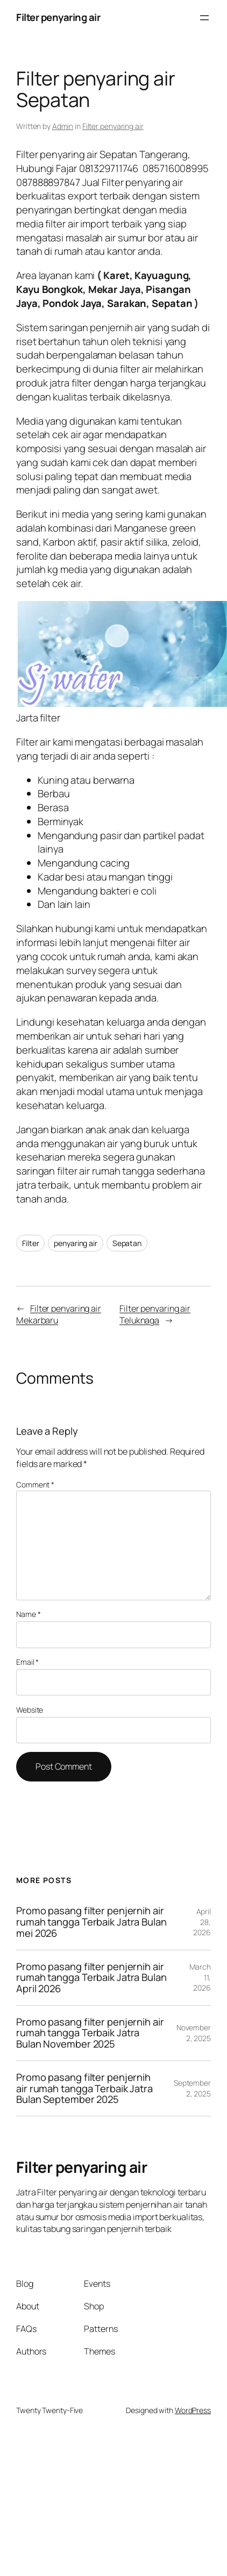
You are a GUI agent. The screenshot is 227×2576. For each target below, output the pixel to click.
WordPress (193, 2410)
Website (29, 1710)
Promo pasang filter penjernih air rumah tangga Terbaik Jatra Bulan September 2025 (84, 2088)
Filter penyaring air (58, 17)
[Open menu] (204, 17)
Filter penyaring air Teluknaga (154, 1315)
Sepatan (126, 1243)
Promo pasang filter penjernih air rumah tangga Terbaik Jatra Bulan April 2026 (91, 1977)
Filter (30, 1243)
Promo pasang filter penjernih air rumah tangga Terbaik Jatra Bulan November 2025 (90, 2033)
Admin (63, 126)
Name (28, 1614)
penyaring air (75, 1243)
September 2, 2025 (192, 2088)
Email (27, 1662)
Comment (35, 1484)
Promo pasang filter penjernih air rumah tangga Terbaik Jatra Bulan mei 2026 (91, 1921)
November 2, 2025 (193, 2032)
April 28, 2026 (202, 1921)
